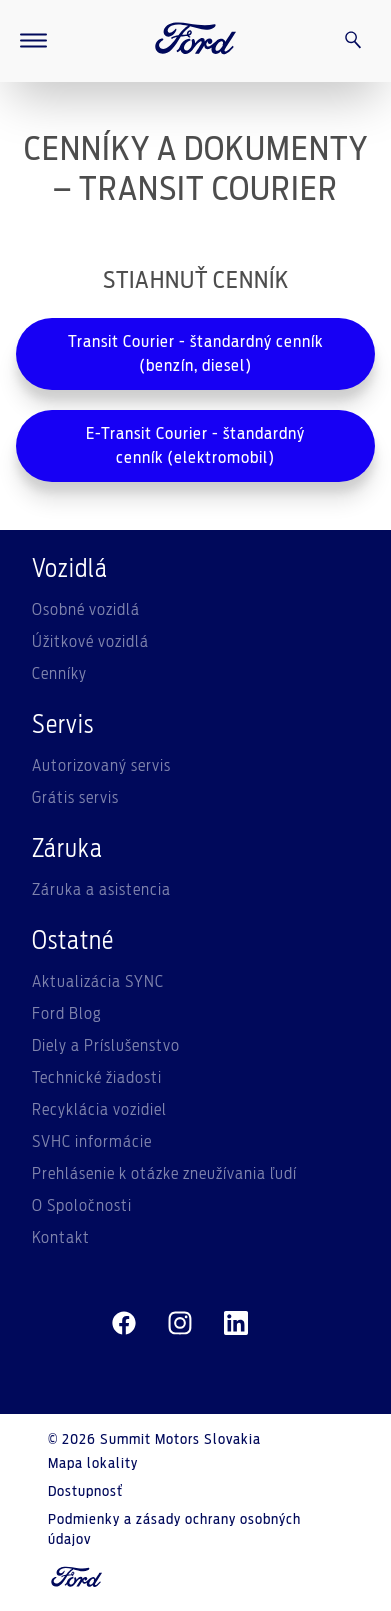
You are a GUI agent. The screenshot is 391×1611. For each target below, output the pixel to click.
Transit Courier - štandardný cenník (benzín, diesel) (195, 354)
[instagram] (180, 1324)
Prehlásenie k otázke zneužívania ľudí (164, 1174)
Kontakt (61, 1238)
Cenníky (59, 674)
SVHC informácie (92, 1142)
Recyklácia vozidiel (99, 1110)
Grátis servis (75, 798)
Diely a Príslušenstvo (106, 1046)
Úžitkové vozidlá (90, 642)
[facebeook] (124, 1324)
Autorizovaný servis (101, 766)
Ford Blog (67, 1014)
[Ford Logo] (196, 41)
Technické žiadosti (97, 1078)
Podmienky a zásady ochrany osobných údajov (174, 1530)
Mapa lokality (93, 1464)
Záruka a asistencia (101, 890)
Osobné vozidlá (86, 610)
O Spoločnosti (82, 1206)
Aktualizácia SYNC (98, 982)
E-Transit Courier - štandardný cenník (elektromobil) (195, 446)
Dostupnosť (85, 1492)
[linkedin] (236, 1324)
